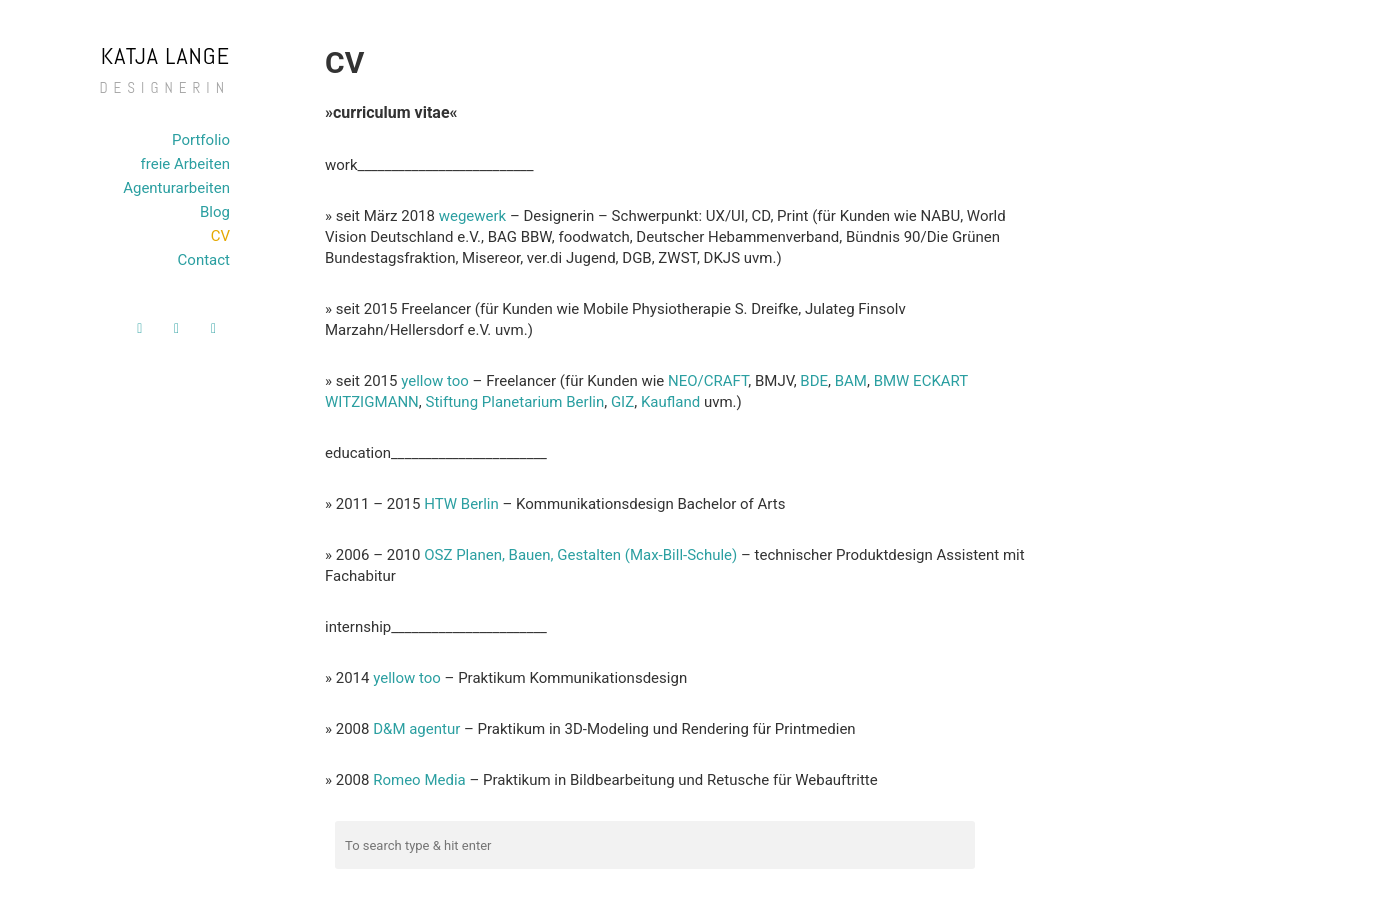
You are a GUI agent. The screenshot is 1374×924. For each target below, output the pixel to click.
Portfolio (201, 140)
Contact (204, 260)
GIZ (622, 402)
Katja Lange (165, 55)
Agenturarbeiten (176, 188)
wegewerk (473, 216)
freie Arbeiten (185, 164)
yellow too (435, 381)
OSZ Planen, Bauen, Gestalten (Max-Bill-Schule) (580, 555)
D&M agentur (416, 729)
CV (220, 236)
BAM (851, 381)
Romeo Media (419, 780)
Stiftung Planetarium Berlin (515, 402)
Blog (215, 212)
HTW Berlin (461, 504)
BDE (814, 381)
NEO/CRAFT (708, 381)
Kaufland (670, 402)
